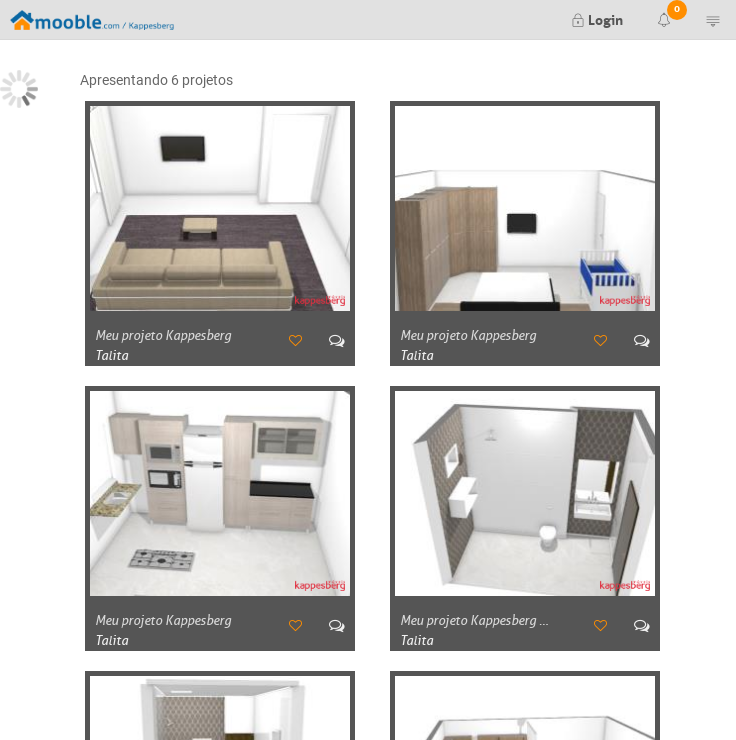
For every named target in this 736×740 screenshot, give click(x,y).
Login (597, 18)
